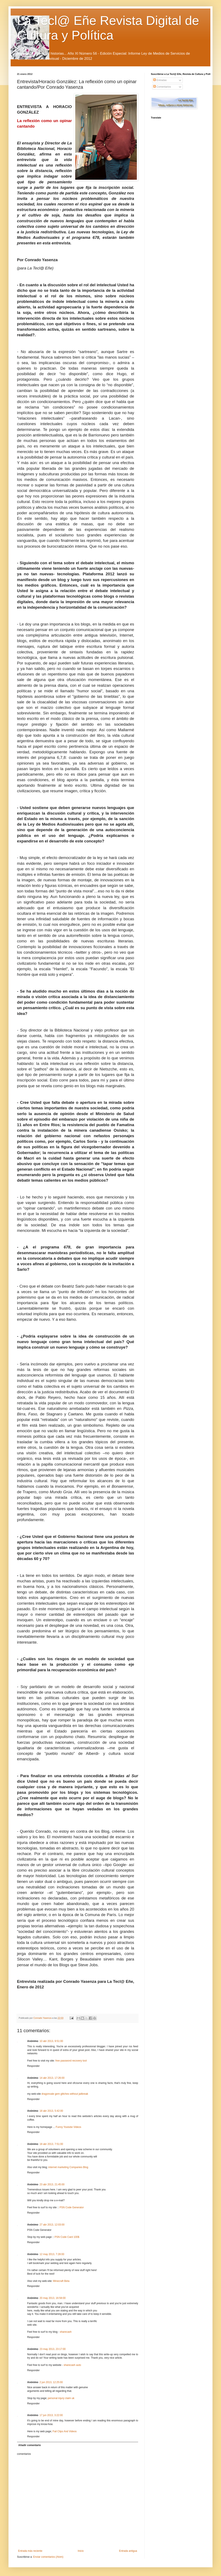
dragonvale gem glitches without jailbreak (64, 2093)
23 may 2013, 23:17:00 (53, 2349)
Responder (33, 2066)
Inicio (81, 2550)
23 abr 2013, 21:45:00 (52, 2184)
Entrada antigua (128, 2550)
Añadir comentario (29, 2445)
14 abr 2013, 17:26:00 (52, 2077)
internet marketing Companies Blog (68, 2167)
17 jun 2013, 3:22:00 (51, 2415)
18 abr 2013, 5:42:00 (51, 2110)
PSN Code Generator (72, 2207)
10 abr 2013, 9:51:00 (51, 2041)
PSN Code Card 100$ (67, 2236)
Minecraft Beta (61, 2281)
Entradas (160, 80)
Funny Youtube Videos (68, 2127)
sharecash (65, 2331)
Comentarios (162, 86)
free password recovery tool (71, 2060)
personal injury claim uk (61, 2398)
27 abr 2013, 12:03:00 (52, 2224)
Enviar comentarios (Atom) (48, 2556)
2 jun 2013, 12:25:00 (51, 2382)
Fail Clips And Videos (64, 2431)
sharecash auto (72, 2365)
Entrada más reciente (30, 2550)
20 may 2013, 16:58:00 (53, 2298)
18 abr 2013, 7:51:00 (51, 2144)
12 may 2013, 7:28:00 (52, 2254)
